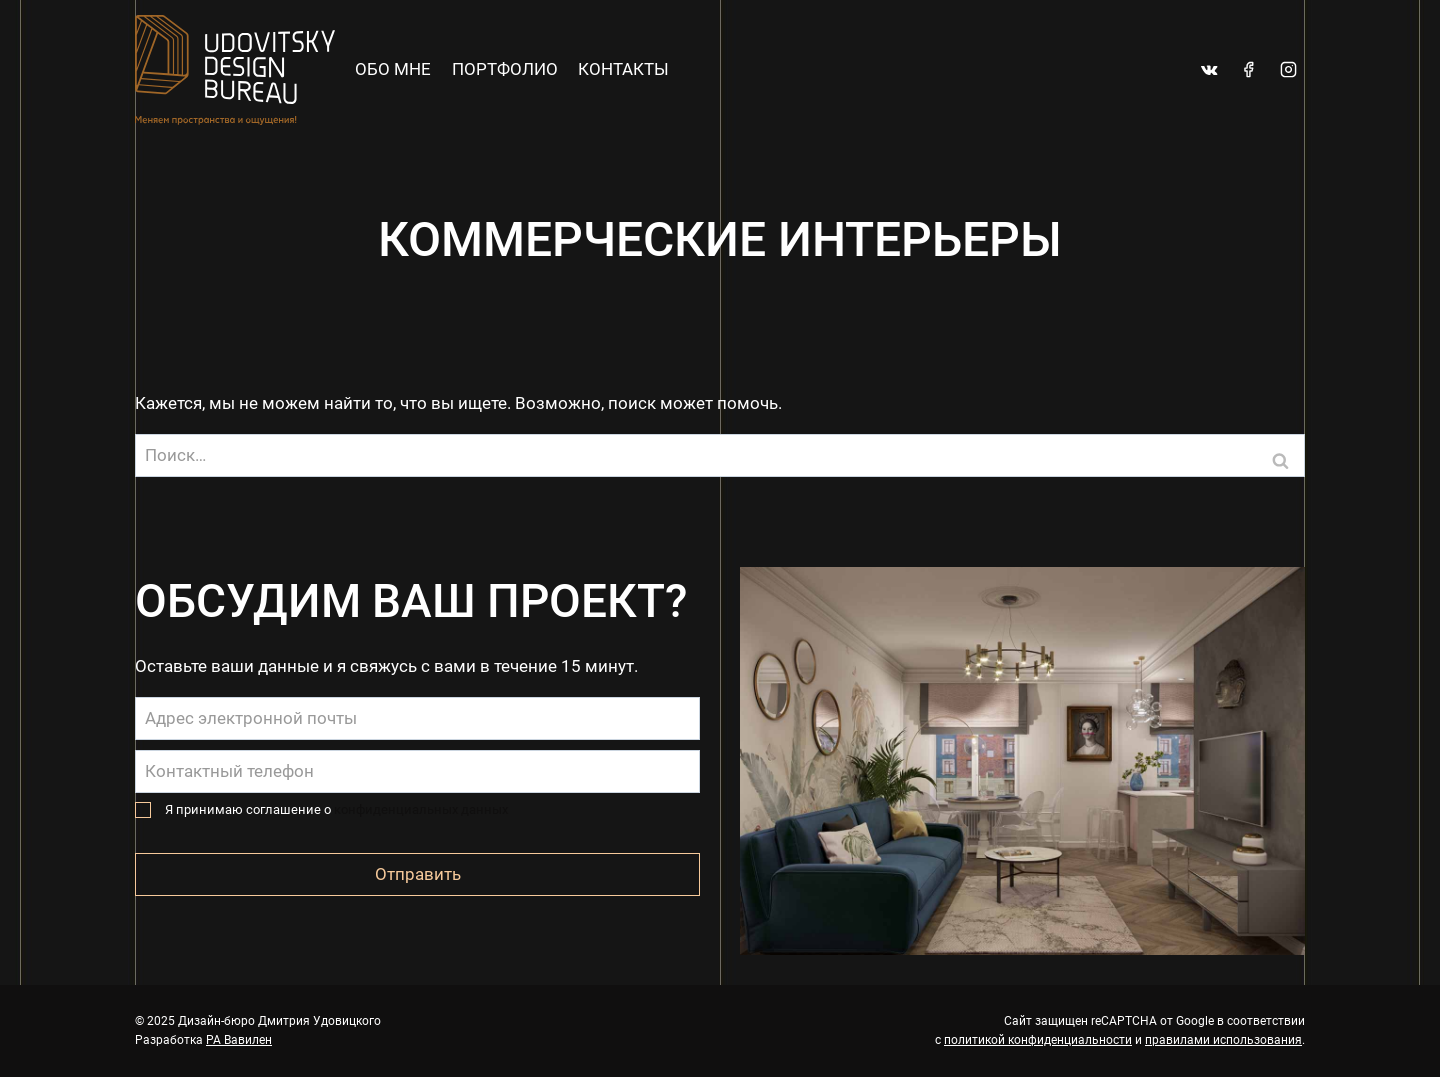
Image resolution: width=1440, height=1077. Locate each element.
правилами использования (1223, 1040)
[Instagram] (1288, 70)
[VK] (1210, 70)
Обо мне (393, 69)
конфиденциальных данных (421, 809)
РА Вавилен (239, 1040)
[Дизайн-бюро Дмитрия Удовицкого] (235, 70)
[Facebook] (1249, 70)
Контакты (623, 69)
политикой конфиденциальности (1038, 1040)
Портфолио (505, 69)
